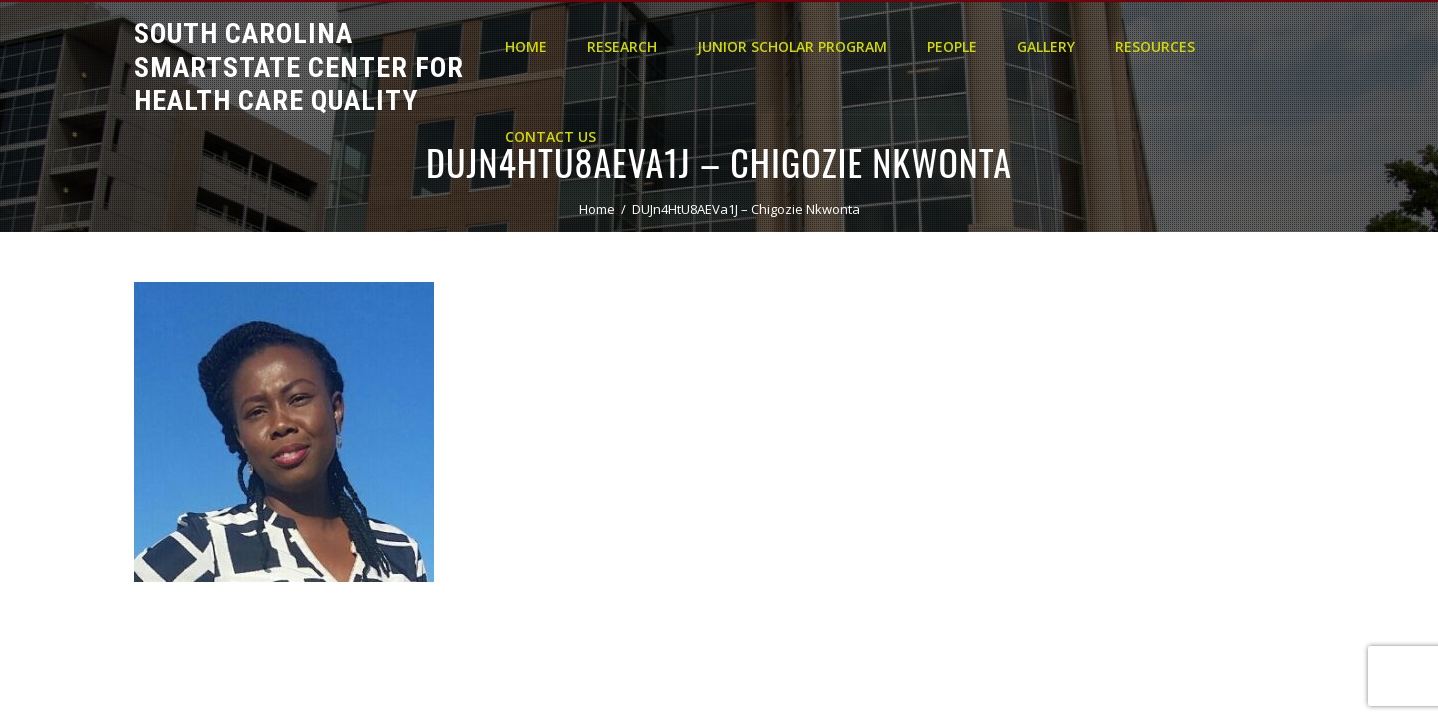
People (952, 46)
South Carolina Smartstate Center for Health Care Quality (299, 67)
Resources (1155, 46)
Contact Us (550, 136)
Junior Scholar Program (792, 46)
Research (622, 46)
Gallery (1046, 46)
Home (526, 46)
